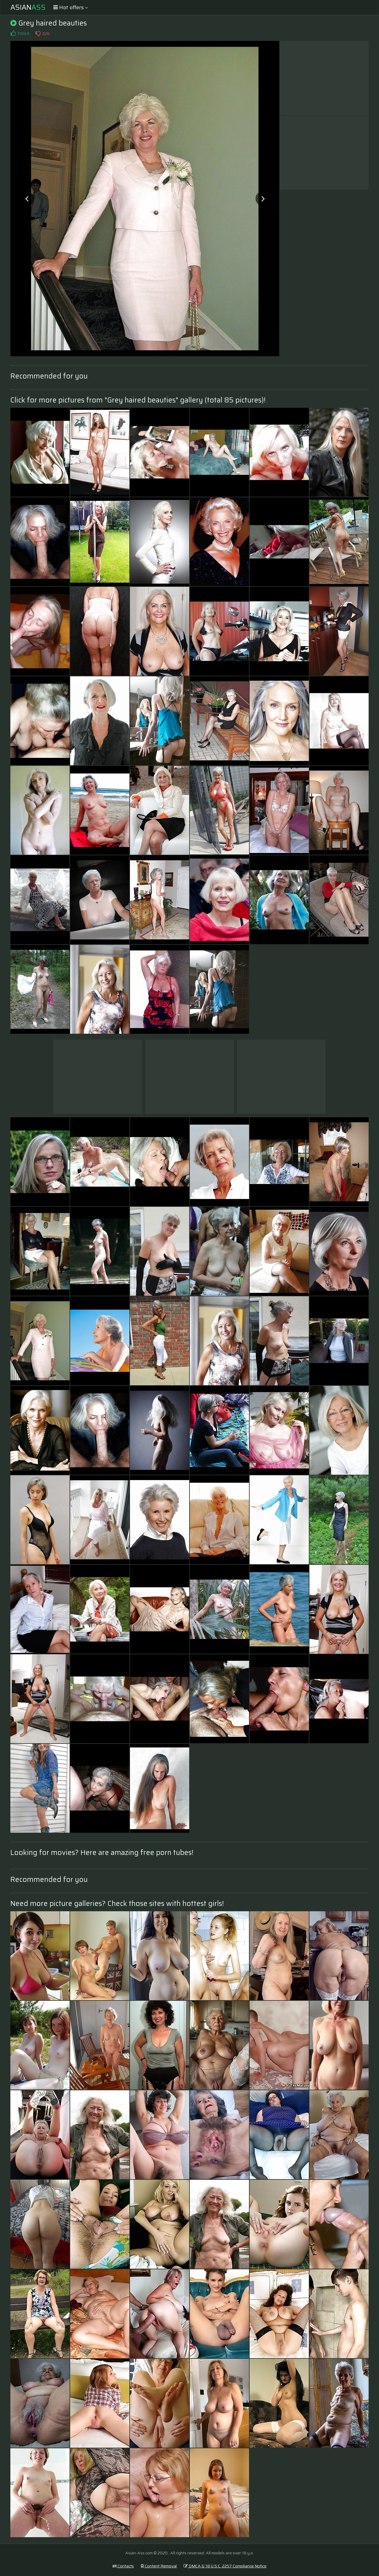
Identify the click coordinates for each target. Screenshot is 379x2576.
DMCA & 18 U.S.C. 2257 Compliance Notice (225, 2566)
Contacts (123, 2566)
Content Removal (159, 2566)
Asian (28, 7)
